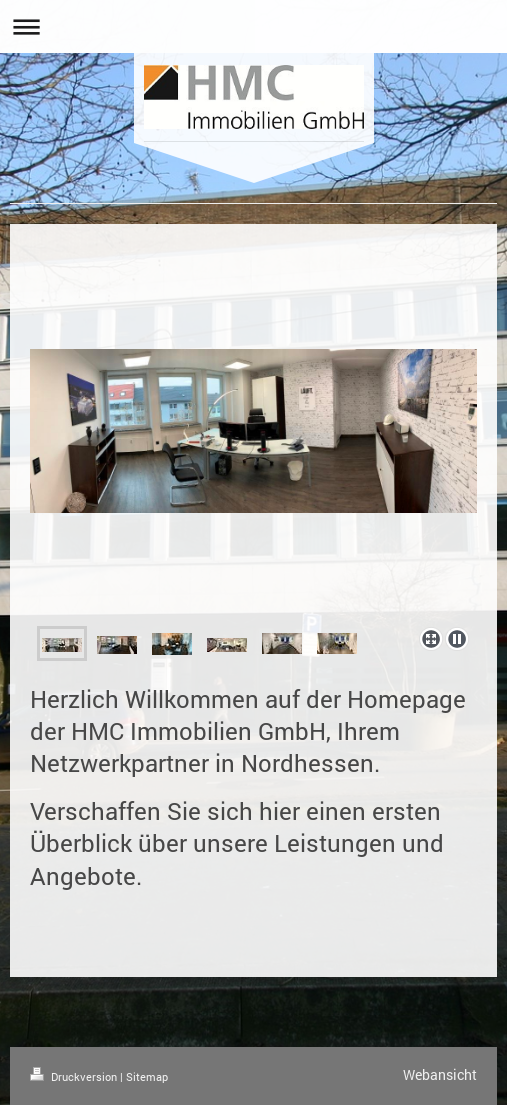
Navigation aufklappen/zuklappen (253, 26)
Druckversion (75, 1076)
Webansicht (440, 1074)
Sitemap (147, 1076)
